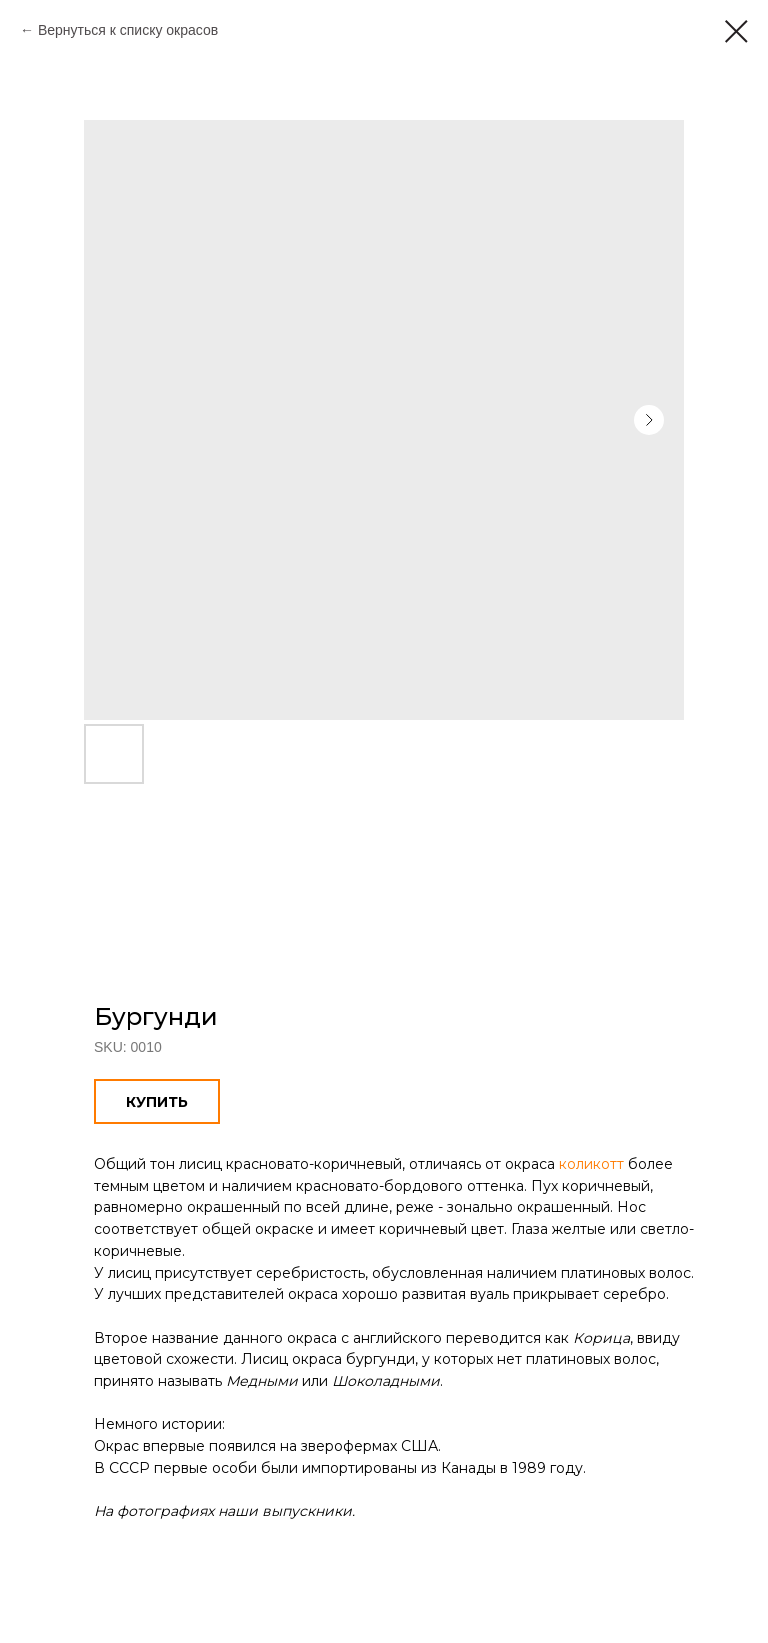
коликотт (591, 1164)
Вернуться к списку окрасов (128, 30)
